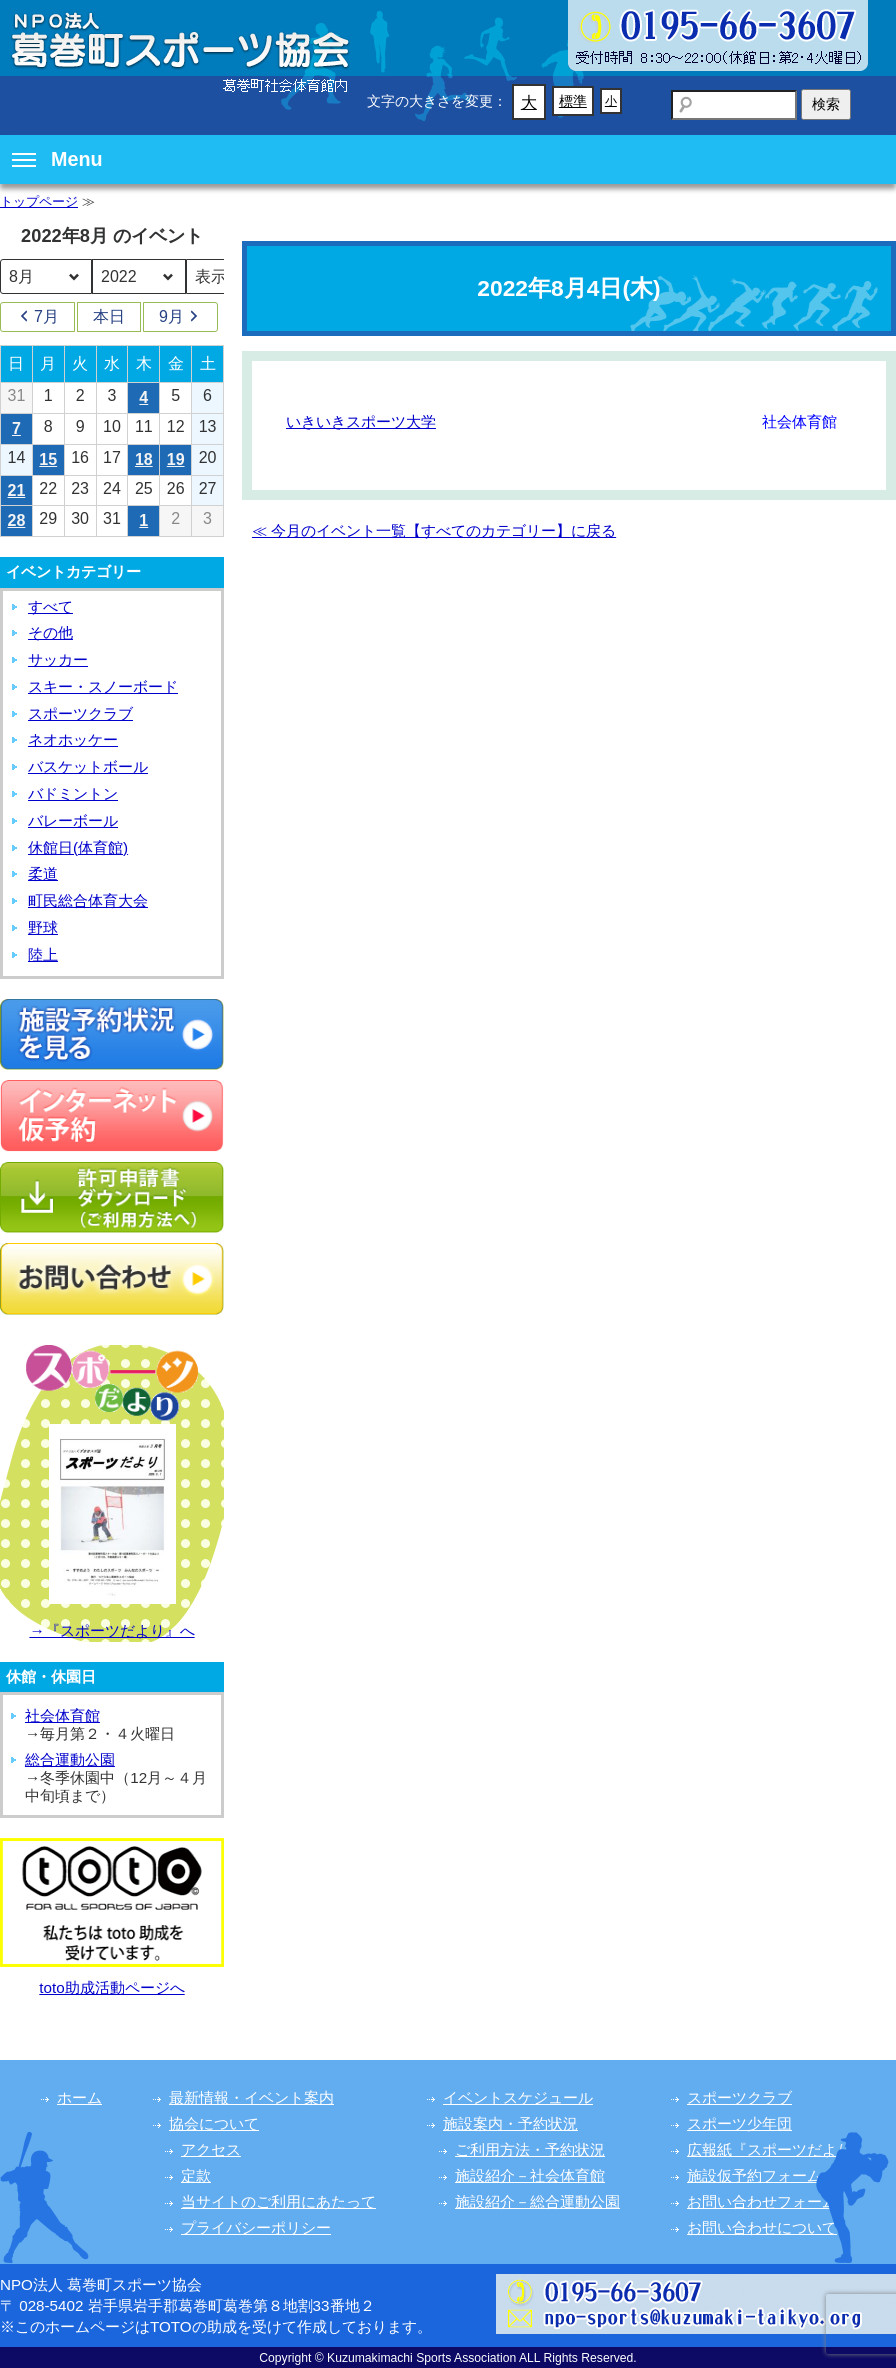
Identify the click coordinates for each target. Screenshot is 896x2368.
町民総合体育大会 (88, 900)
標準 (573, 101)
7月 (37, 317)
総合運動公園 (70, 1759)
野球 (43, 927)
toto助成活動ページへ (111, 1987)
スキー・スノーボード (103, 686)
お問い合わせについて (762, 2227)
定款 (196, 2175)
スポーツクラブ (80, 713)
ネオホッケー (73, 739)
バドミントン (73, 793)
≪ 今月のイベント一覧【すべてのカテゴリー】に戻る (434, 530)
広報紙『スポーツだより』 (777, 2149)
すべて (50, 606)
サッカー (58, 659)
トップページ (39, 201)
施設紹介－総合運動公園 (537, 2201)
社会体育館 (62, 1715)
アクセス (211, 2149)
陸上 (43, 954)
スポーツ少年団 (739, 2123)
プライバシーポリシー (256, 2227)
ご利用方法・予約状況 (530, 2149)
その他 (50, 632)
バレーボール (73, 820)
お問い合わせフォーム (762, 2201)
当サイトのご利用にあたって (278, 2201)
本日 (109, 316)
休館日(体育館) (78, 847)
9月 (180, 317)
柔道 (43, 873)
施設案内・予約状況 (510, 2123)
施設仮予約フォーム (754, 2175)
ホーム (79, 2097)
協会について (214, 2123)
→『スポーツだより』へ (111, 1630)
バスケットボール (88, 766)
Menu (57, 159)
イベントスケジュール (518, 2097)
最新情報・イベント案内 (251, 2097)
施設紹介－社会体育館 (530, 2175)
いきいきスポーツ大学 (361, 421)
